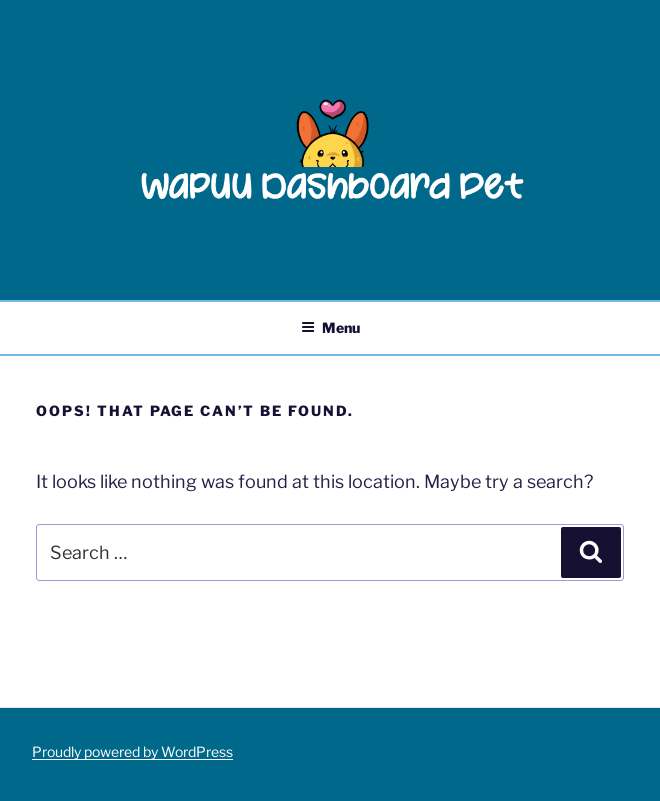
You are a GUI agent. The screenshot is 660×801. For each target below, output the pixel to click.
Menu (330, 327)
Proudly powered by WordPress (132, 751)
